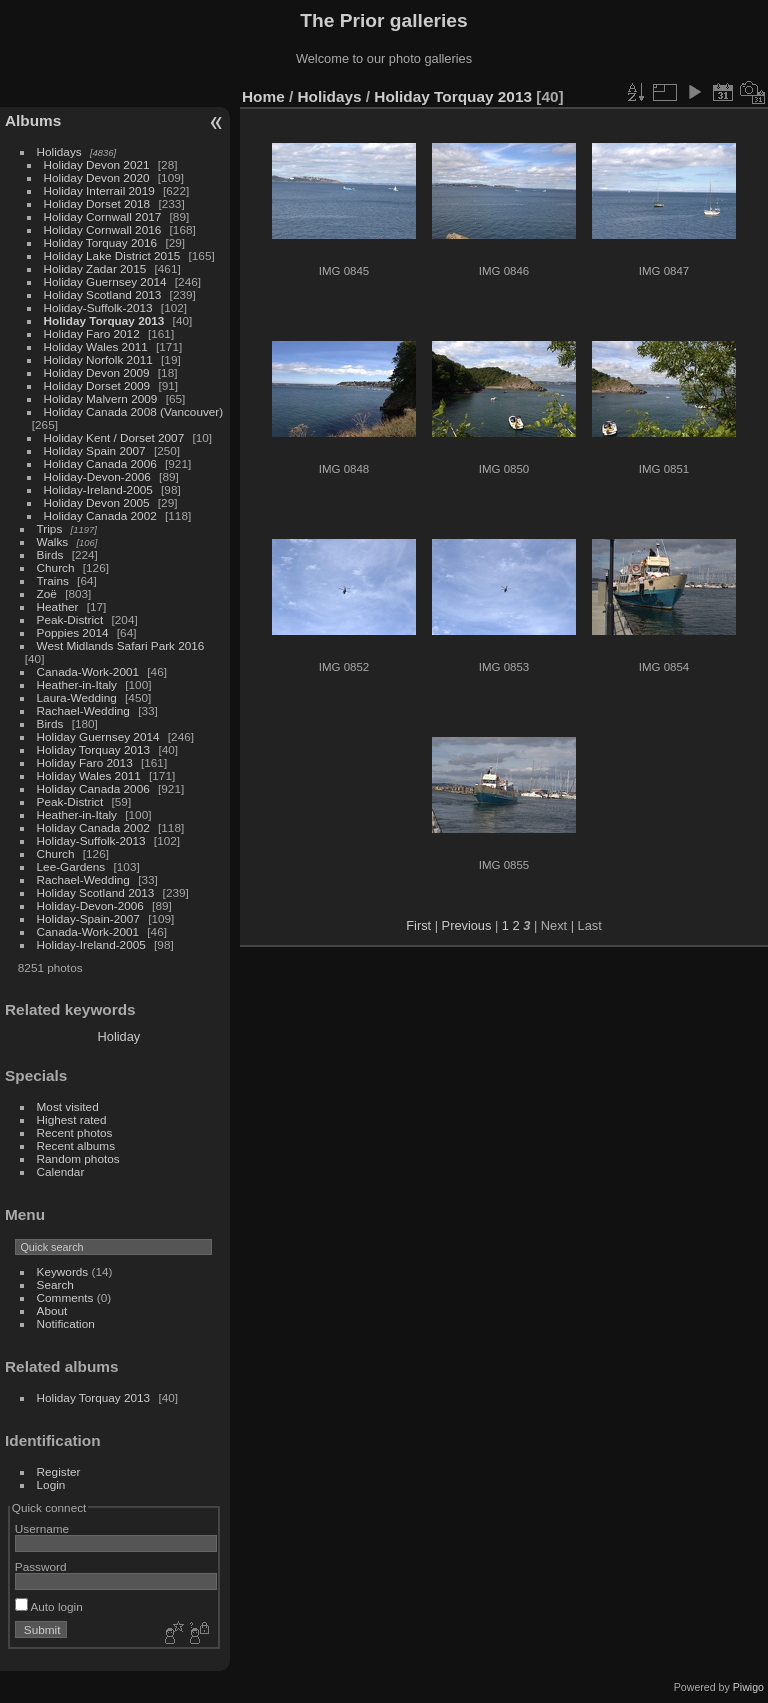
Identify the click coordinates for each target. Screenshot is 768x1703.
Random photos (78, 1158)
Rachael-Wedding (83, 710)
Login (51, 1484)
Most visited (68, 1106)
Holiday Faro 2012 (92, 333)
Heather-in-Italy (77, 684)
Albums (33, 120)
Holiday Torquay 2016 (101, 242)
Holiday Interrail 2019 (99, 190)
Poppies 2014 (73, 632)
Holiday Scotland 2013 (103, 294)
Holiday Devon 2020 (97, 177)
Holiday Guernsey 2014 (105, 281)
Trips (50, 528)
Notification (66, 1323)
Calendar (61, 1171)
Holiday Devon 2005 (97, 502)
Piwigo (748, 1687)
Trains (53, 580)
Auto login (49, 1606)
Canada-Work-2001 (88, 671)
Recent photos (75, 1132)
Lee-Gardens (71, 866)
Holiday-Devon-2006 (97, 476)
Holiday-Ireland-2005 (98, 489)
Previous (467, 925)
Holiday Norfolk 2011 (98, 359)
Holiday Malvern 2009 (101, 398)
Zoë (47, 593)
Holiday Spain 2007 (95, 450)
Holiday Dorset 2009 (97, 385)
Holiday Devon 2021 (97, 164)
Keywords (63, 1271)
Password (41, 1566)
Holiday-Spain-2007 (88, 918)
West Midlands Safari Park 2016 (121, 645)
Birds (50, 554)
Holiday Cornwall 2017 (103, 216)
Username (42, 1528)
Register (59, 1471)
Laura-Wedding (77, 697)
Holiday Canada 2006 (100, 463)
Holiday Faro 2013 (85, 762)
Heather (58, 606)
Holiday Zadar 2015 (95, 268)
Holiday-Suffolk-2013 (98, 307)
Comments (65, 1297)
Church (56, 567)
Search (55, 1284)
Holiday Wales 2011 (96, 346)
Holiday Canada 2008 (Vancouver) (134, 411)
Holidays (59, 151)
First (418, 925)
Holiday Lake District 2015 (112, 255)
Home (263, 96)
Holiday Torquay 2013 (104, 320)
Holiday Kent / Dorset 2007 (114, 437)
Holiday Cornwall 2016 (103, 229)
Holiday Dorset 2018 (97, 203)
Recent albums (76, 1145)
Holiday (119, 1036)
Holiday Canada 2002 (100, 515)
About (52, 1310)
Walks (53, 541)
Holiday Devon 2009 (97, 372)
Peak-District (70, 619)
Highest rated (72, 1119)
